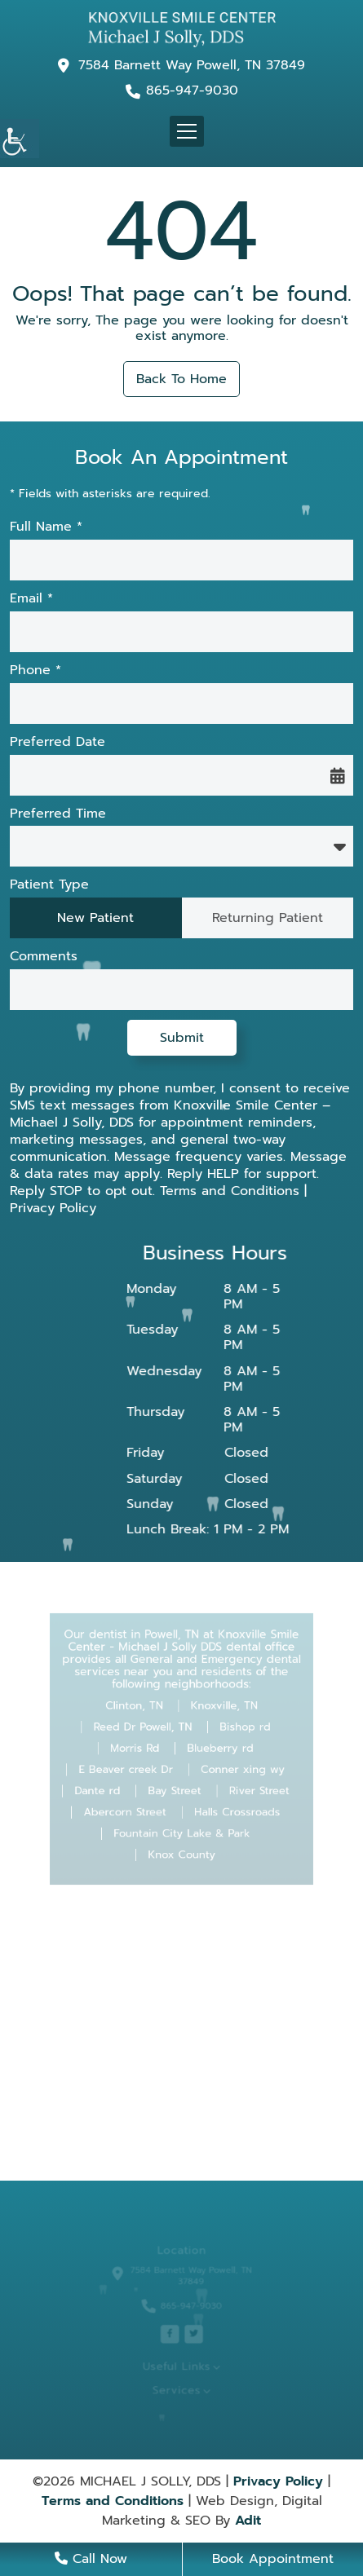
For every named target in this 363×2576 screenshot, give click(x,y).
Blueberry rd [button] (216, 1748)
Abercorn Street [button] (131, 1805)
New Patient (95, 918)
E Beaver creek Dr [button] (132, 1767)
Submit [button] (182, 1038)
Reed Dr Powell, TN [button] (147, 1729)
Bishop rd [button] (238, 1729)
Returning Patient (267, 918)
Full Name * (46, 527)
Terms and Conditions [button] (229, 1191)
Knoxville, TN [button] (220, 1710)
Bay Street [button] (175, 1786)
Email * (31, 598)
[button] (19, 138)
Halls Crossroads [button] (231, 1805)
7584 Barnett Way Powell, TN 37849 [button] (191, 65)
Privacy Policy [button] (53, 1208)
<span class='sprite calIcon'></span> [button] (338, 775)
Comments (43, 956)
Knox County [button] (182, 1843)
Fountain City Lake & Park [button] (181, 1824)
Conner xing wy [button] (236, 1767)
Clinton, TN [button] (139, 1710)
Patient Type (49, 884)
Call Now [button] (91, 2559)
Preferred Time (58, 814)
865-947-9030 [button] (192, 90)
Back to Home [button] (181, 379)
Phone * (35, 670)
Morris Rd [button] (139, 1748)
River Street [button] (250, 1786)
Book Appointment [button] (273, 2559)
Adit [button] (248, 2520)
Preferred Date (57, 742)
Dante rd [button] (106, 1786)
